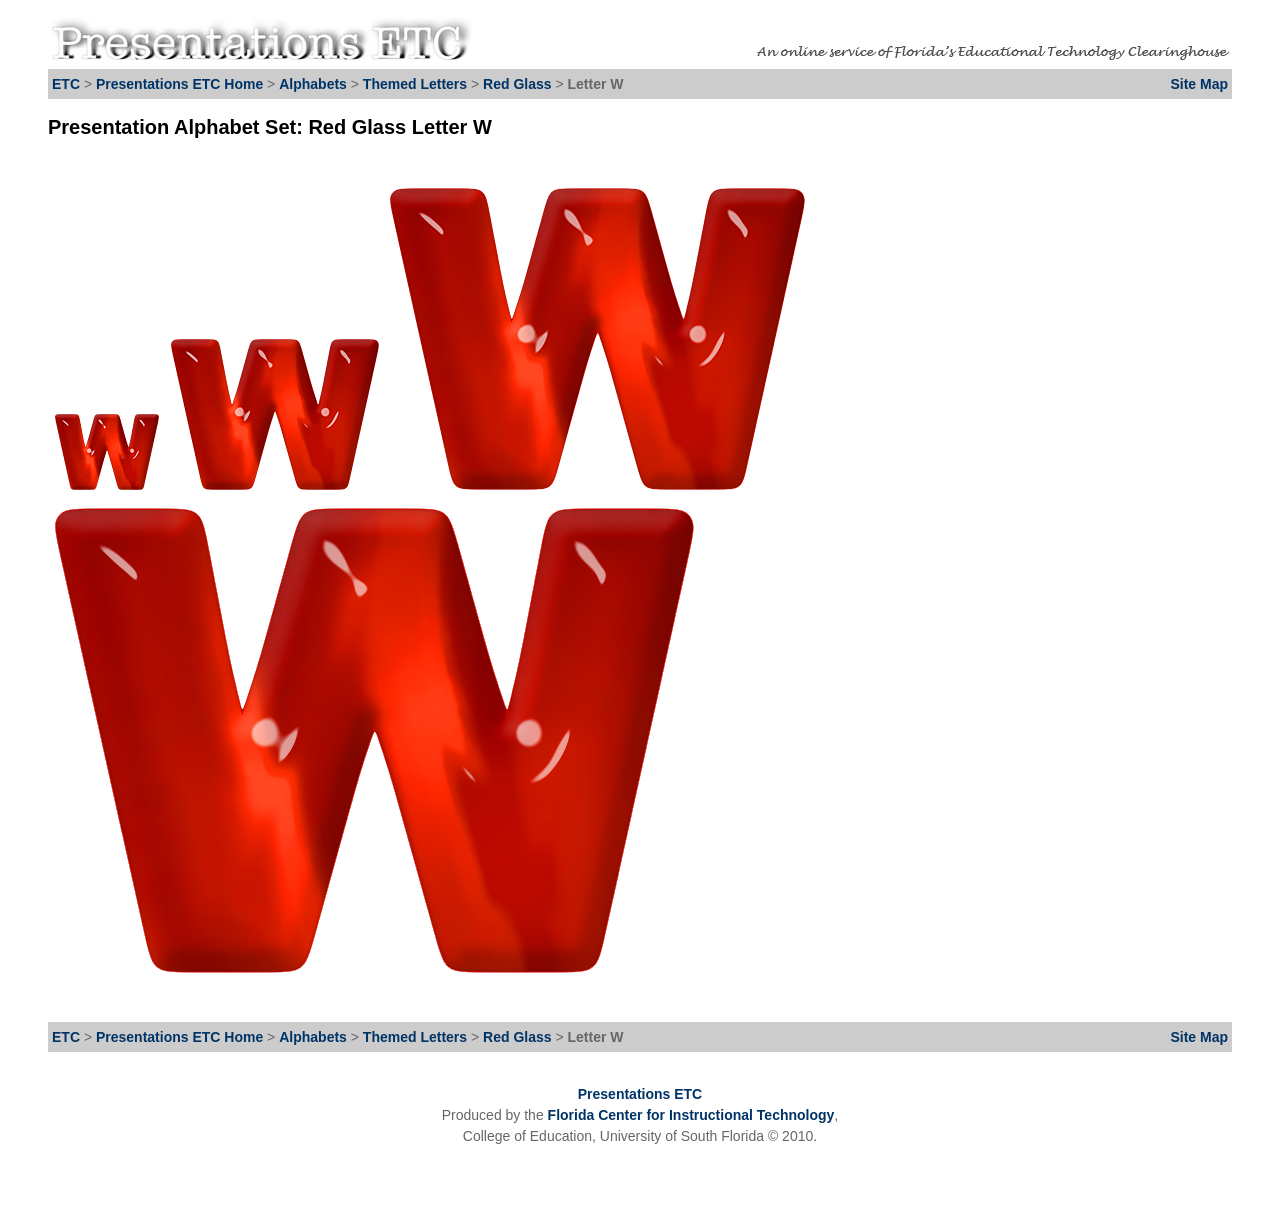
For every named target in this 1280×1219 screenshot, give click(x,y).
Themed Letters (415, 84)
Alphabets (313, 84)
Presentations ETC (640, 1094)
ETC (66, 84)
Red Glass (519, 84)
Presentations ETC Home (179, 84)
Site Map (1199, 84)
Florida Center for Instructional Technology (691, 1115)
